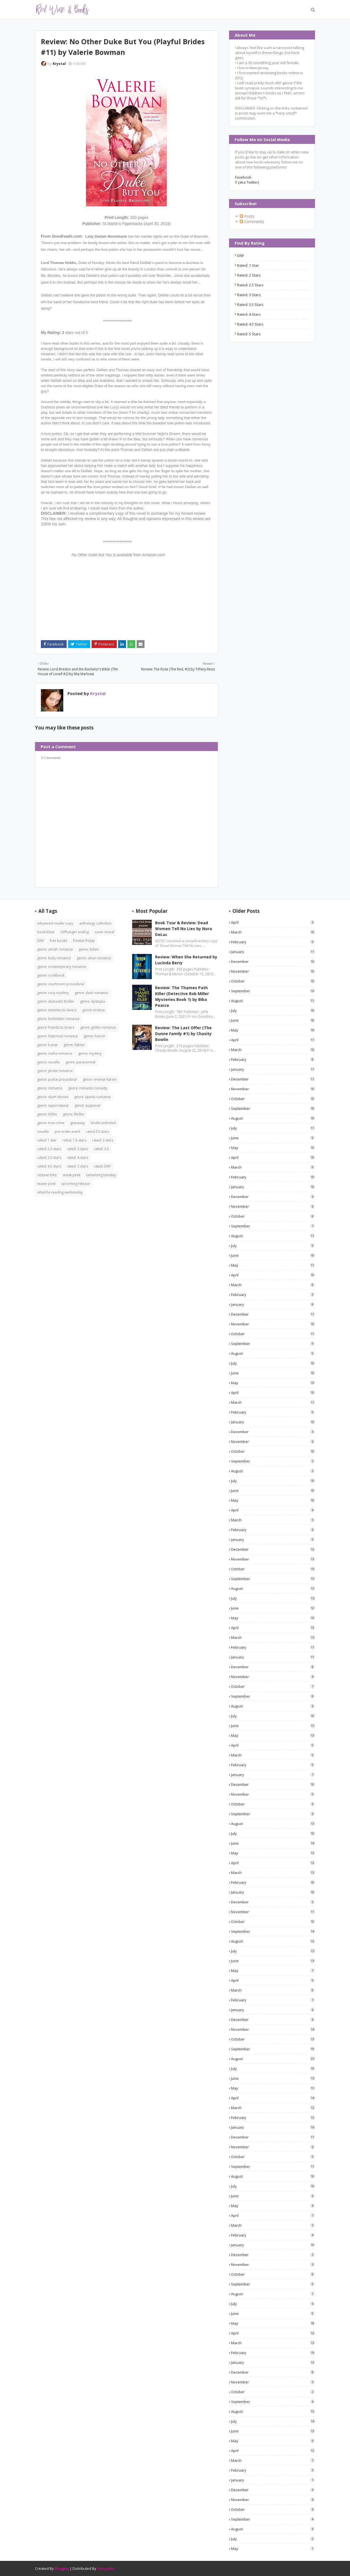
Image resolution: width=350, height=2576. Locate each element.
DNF (240, 255)
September (273, 990)
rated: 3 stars (249, 294)
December (273, 961)
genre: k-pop (47, 1044)
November (273, 971)
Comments (252, 221)
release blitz (47, 1175)
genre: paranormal (80, 1062)
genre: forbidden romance (58, 1018)
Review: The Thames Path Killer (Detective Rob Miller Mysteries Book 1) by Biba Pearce (182, 996)
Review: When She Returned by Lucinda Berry (186, 959)
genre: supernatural (53, 1105)
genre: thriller (73, 1114)
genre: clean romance (94, 958)
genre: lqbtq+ (74, 1044)
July (273, 1010)
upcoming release (75, 1183)
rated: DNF (102, 1166)
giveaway (77, 1122)
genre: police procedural (57, 1079)
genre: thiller (47, 1114)
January (273, 951)
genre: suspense (87, 1105)
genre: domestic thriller (55, 1001)
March (273, 932)
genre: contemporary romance (61, 966)
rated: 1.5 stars (74, 1140)
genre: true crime (50, 1122)
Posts (247, 216)
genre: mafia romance (54, 1053)
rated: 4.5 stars (250, 324)
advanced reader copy (55, 923)
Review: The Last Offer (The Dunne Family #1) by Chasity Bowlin (183, 1033)
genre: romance (49, 1088)
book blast (45, 932)
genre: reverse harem (100, 1079)
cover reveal (104, 932)
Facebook (243, 177)
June (273, 1020)
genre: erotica (93, 1010)
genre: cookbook (50, 975)
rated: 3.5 (101, 1149)
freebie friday (84, 940)
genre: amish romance (55, 949)
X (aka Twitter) (247, 182)
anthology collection (95, 923)
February (273, 941)
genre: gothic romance (98, 1027)
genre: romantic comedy (87, 1088)
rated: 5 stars (249, 333)
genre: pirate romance (55, 1070)
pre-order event (67, 1131)
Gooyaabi (105, 2568)
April (273, 922)
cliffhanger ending (74, 932)
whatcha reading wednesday (60, 1192)
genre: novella (48, 1062)
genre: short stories (52, 1096)
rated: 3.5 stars (250, 304)
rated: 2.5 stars (250, 284)
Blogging (62, 2568)
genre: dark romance (91, 992)
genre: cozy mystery (53, 992)
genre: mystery (90, 1053)
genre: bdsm (89, 949)
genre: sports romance (92, 1096)
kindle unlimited (103, 1122)
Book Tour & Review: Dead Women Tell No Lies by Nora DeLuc (183, 928)
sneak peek (71, 1175)
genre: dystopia (92, 1001)
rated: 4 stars (249, 314)
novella (43, 1131)
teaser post (46, 1183)
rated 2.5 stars (97, 1131)
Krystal (59, 63)
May (273, 1030)
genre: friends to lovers (55, 1027)
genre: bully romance (54, 958)
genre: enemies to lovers (56, 1010)
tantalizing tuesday (101, 1175)
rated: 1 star (248, 265)
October (273, 981)
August (273, 1000)
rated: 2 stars (249, 275)
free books (58, 940)
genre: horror (94, 1036)
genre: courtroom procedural (60, 984)
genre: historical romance (57, 1036)
